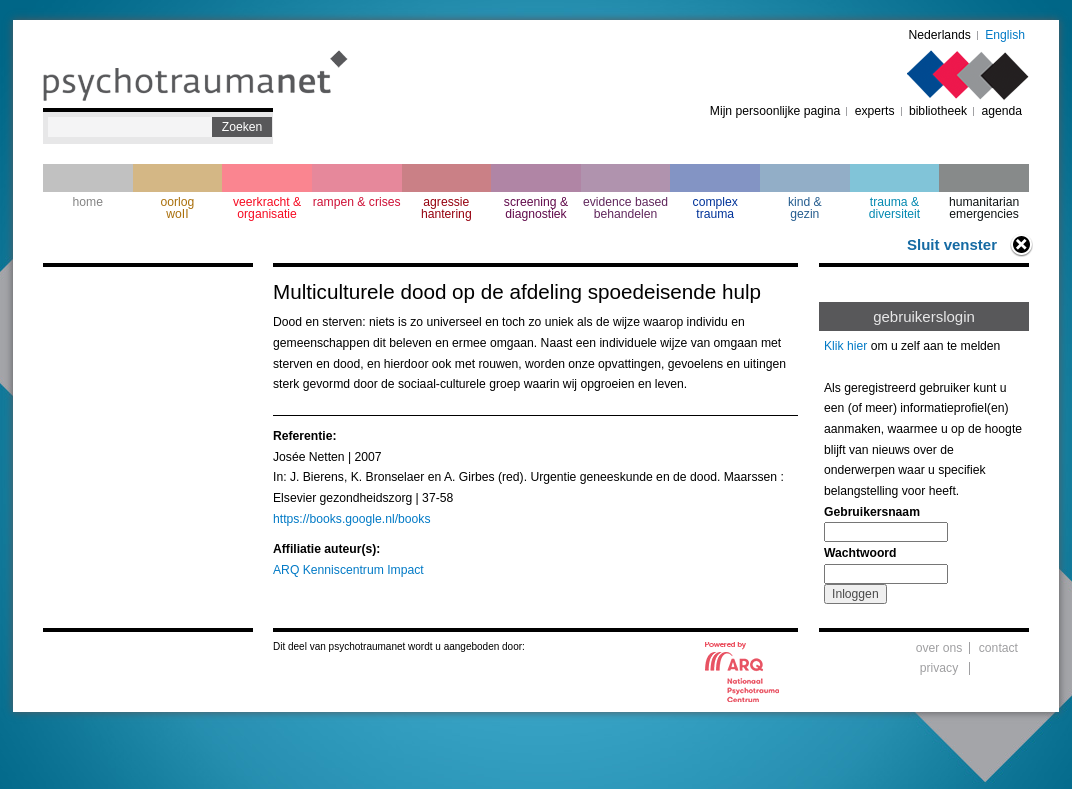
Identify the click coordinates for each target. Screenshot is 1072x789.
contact (998, 648)
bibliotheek (938, 111)
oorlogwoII (178, 208)
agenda (1001, 111)
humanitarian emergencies (984, 208)
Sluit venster (952, 244)
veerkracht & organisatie (267, 208)
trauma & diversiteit (894, 208)
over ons (939, 648)
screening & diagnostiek (536, 208)
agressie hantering (446, 208)
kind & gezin (805, 208)
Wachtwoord (860, 553)
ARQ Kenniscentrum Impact (348, 570)
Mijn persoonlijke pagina (775, 111)
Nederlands (940, 35)
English (1005, 35)
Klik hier (845, 346)
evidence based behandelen (625, 208)
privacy (939, 668)
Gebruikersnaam (872, 512)
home (88, 202)
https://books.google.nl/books (351, 519)
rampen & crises (357, 202)
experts (875, 111)
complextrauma (715, 208)
